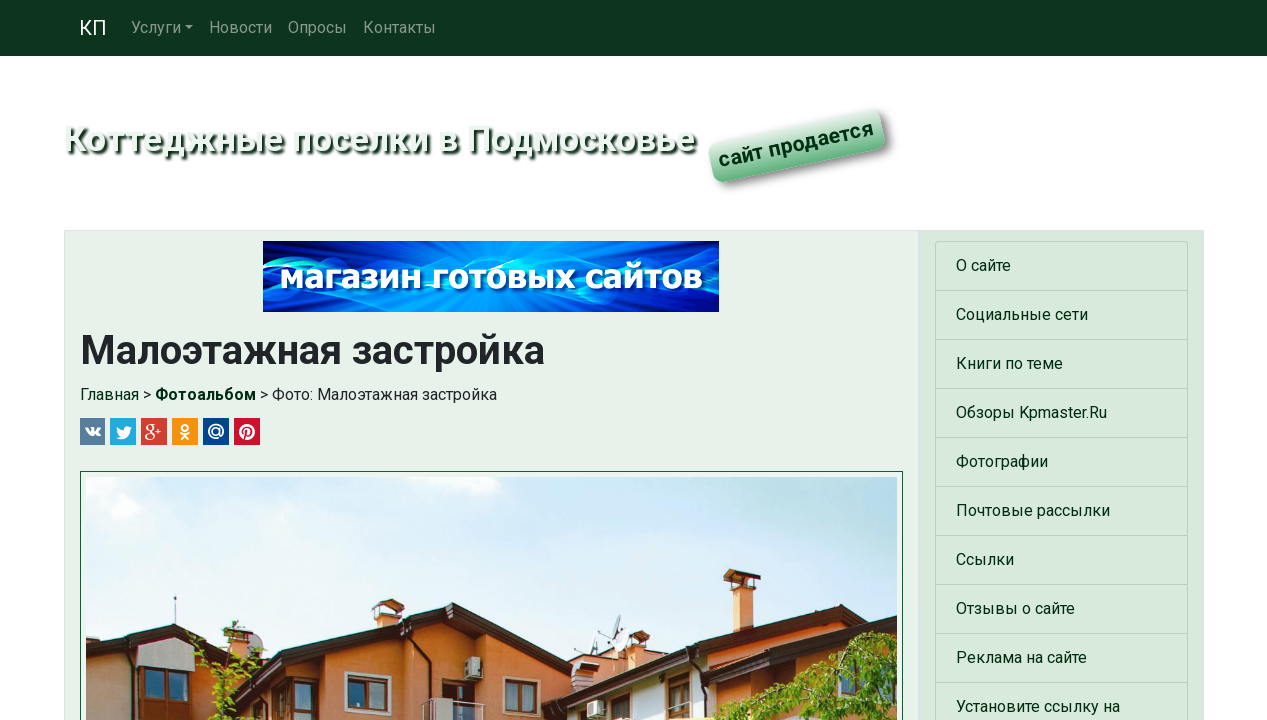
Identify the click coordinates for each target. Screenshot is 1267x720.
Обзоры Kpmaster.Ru (1031, 412)
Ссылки (985, 559)
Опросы (317, 27)
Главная (109, 394)
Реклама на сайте (1021, 657)
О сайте (983, 265)
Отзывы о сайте (1015, 608)
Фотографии (1002, 461)
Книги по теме (1009, 363)
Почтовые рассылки (1033, 510)
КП (93, 28)
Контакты (399, 27)
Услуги (156, 27)
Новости (240, 27)
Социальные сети (1022, 314)
